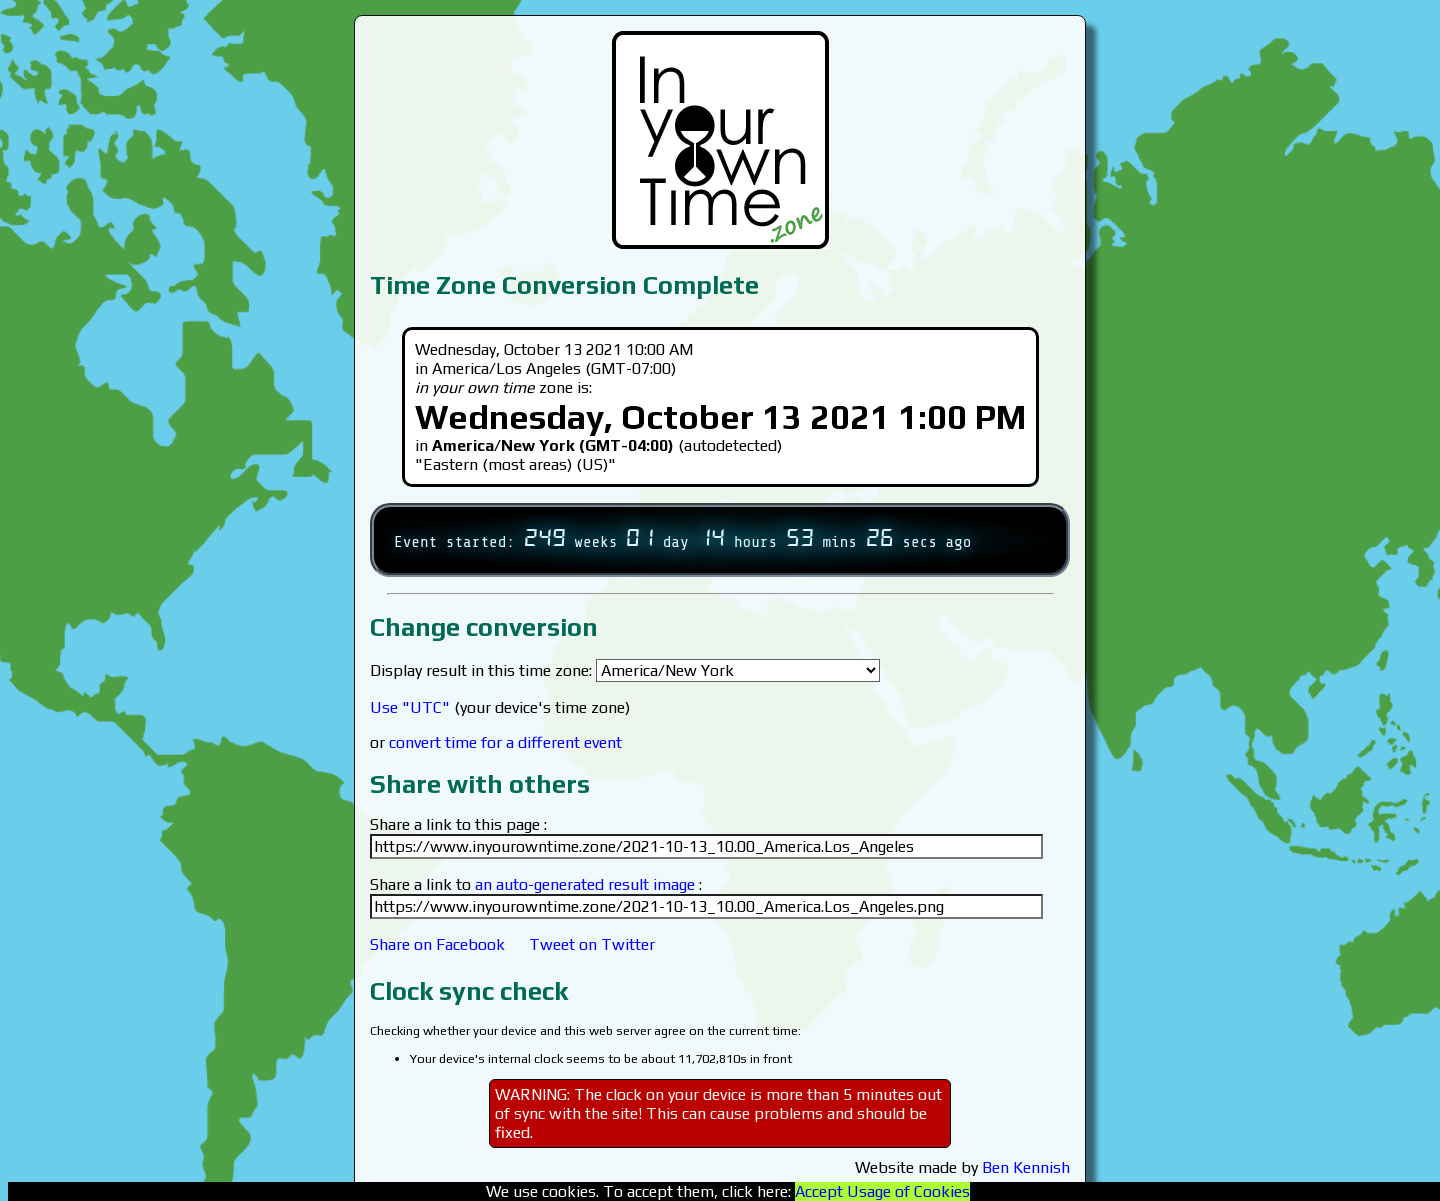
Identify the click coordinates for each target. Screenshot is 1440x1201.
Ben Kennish (1026, 1167)
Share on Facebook (437, 944)
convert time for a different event (505, 742)
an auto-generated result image (585, 884)
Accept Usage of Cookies (882, 1191)
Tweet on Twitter (592, 944)
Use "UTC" (410, 707)
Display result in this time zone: (625, 670)
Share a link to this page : (458, 824)
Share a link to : (536, 884)
